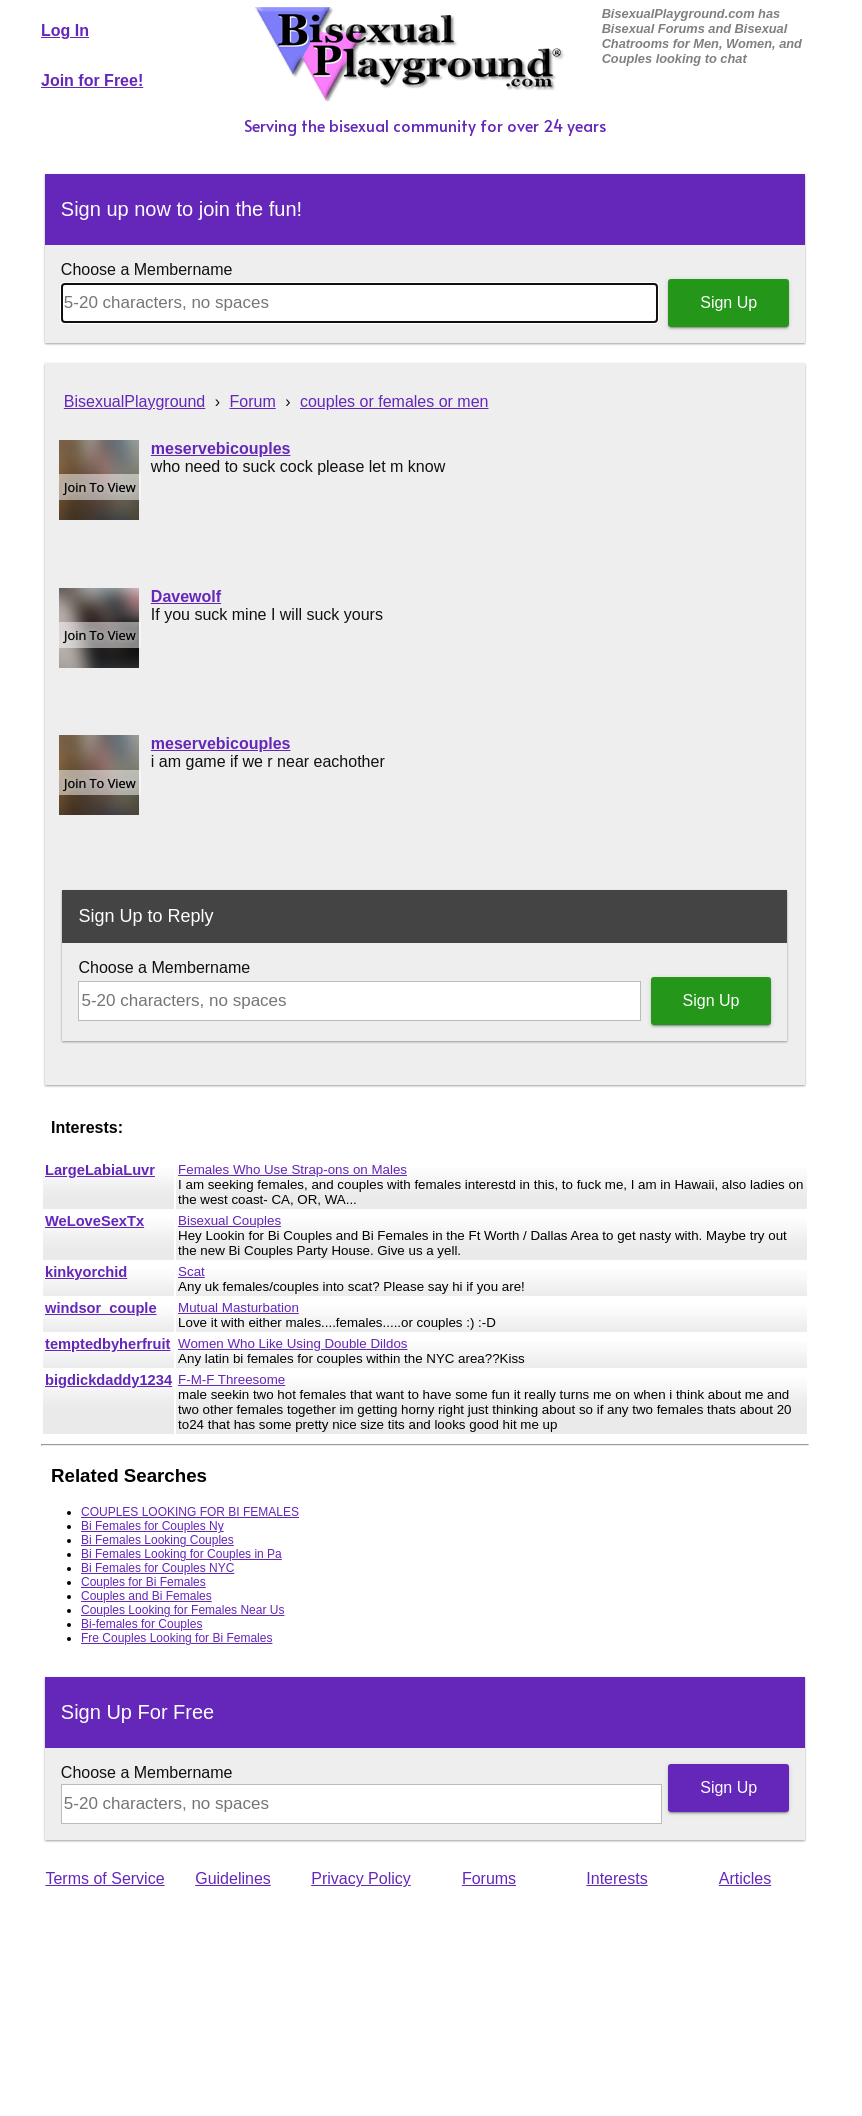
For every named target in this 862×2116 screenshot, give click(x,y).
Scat (191, 1271)
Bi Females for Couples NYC (157, 1568)
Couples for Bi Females (143, 1582)
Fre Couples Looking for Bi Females (176, 1638)
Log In (65, 30)
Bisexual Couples (229, 1220)
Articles (745, 1878)
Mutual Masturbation (238, 1307)
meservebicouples (221, 448)
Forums (489, 1878)
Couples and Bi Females (146, 1596)
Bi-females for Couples (141, 1624)
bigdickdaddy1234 (108, 1380)
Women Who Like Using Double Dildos (292, 1343)
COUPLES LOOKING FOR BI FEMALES (190, 1512)
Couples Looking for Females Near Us (182, 1610)
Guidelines (233, 1878)
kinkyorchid (86, 1272)
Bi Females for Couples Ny (152, 1526)
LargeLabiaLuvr (100, 1170)
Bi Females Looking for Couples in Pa (181, 1554)
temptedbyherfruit (107, 1344)
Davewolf (186, 596)
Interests (616, 1878)
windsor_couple (101, 1308)
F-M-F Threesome (231, 1379)
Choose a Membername (147, 269)
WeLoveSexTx (94, 1221)
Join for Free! (92, 80)
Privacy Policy (361, 1878)
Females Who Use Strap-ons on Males (292, 1169)
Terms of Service (104, 1878)
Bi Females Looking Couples (157, 1540)
